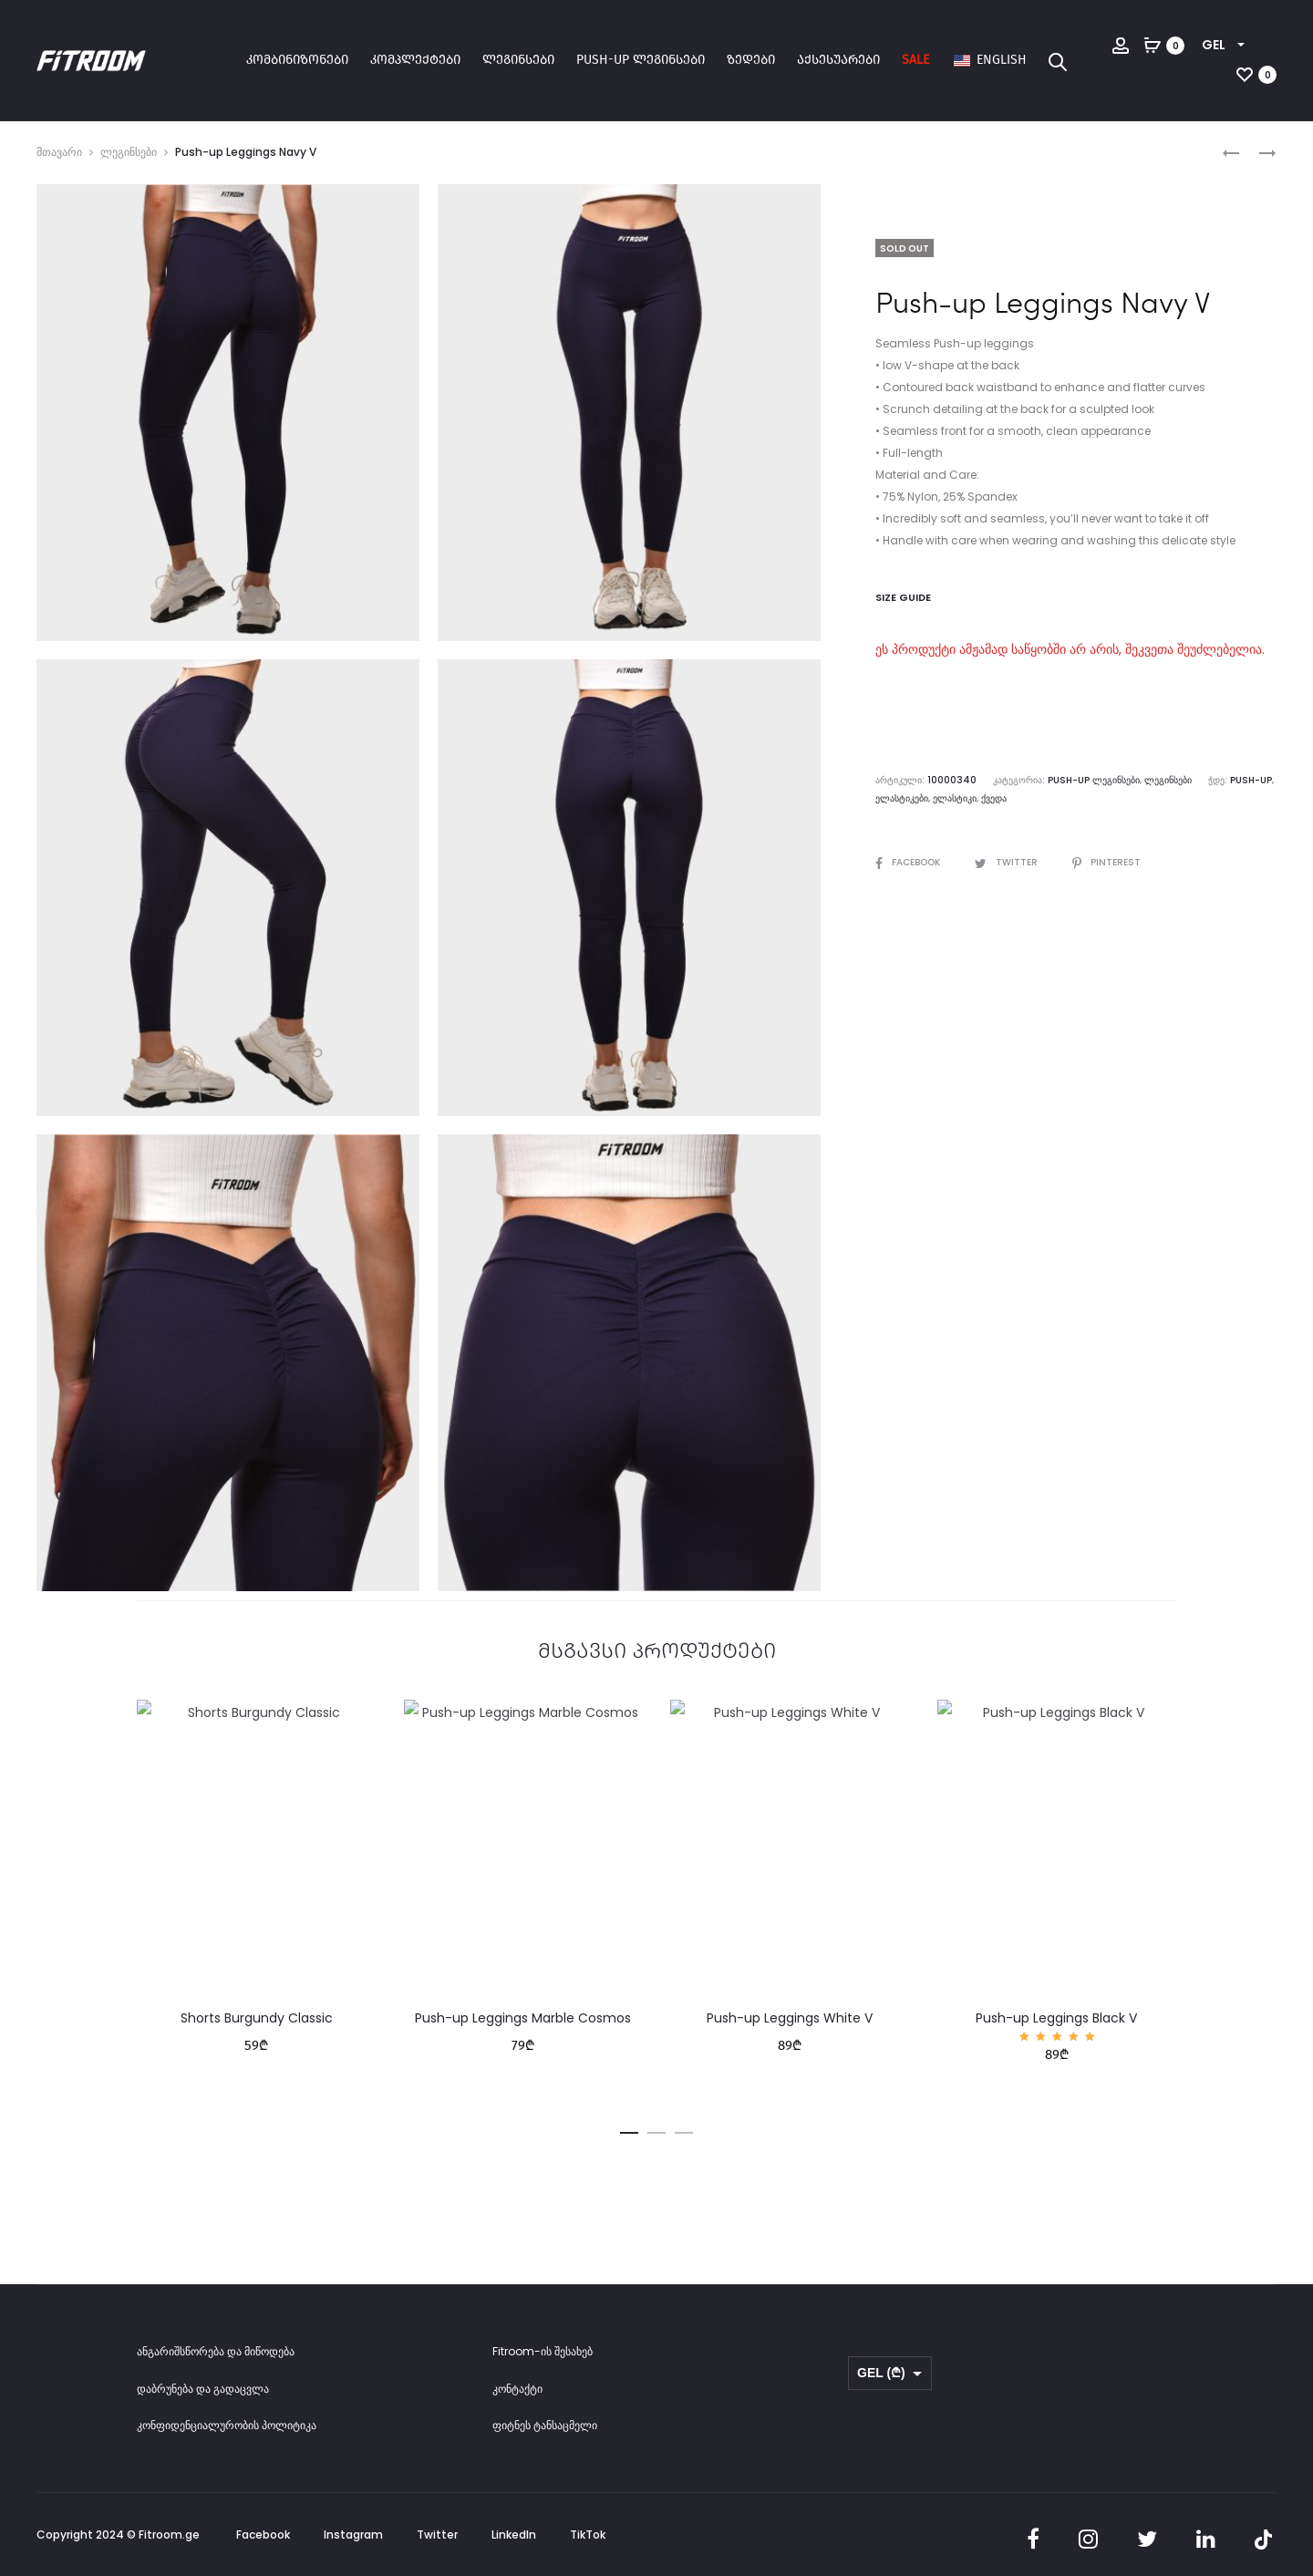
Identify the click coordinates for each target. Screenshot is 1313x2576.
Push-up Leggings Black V (1056, 2018)
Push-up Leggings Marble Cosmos (523, 2018)
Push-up (1251, 780)
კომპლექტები (415, 59)
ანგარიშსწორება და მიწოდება (216, 2351)
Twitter (1007, 862)
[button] (629, 2130)
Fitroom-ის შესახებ (542, 2351)
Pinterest (1106, 862)
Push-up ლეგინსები (640, 59)
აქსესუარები (838, 59)
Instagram (353, 2534)
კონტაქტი (517, 2388)
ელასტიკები (901, 798)
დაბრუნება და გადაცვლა (203, 2388)
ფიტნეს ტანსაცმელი (544, 2425)
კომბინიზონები (297, 59)
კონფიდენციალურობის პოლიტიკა (226, 2425)
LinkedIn (513, 2534)
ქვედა (994, 798)
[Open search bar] (1058, 61)
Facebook (909, 862)
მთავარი (59, 152)
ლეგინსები (518, 59)
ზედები (751, 59)
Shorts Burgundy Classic (257, 2018)
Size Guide (903, 597)
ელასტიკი (955, 798)
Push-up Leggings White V (790, 2018)
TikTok (587, 2534)
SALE (915, 59)
